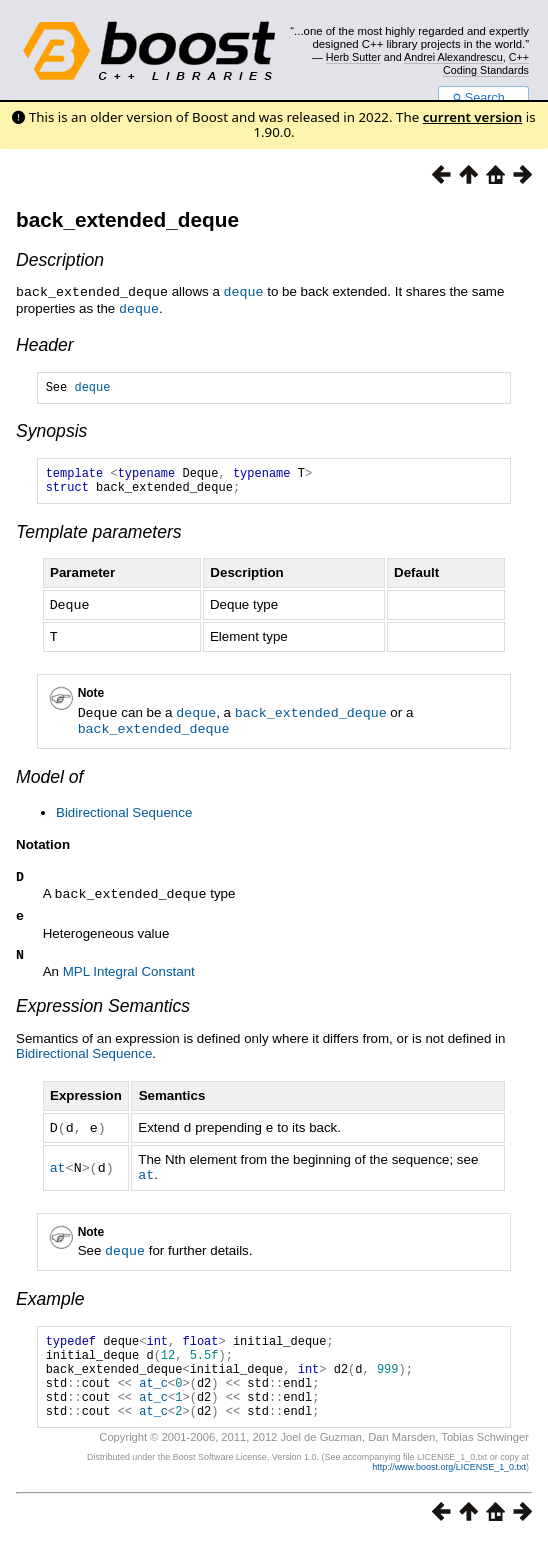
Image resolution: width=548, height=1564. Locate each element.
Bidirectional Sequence (124, 815)
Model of (49, 780)
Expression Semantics (103, 1014)
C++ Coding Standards (486, 63)
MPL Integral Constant (129, 979)
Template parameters (99, 539)
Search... (483, 98)
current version (473, 117)
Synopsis (51, 432)
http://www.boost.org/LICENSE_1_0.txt (449, 1490)
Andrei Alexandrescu (453, 57)
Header (45, 343)
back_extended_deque (127, 219)
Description (60, 260)
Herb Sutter (353, 57)
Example (50, 1304)
